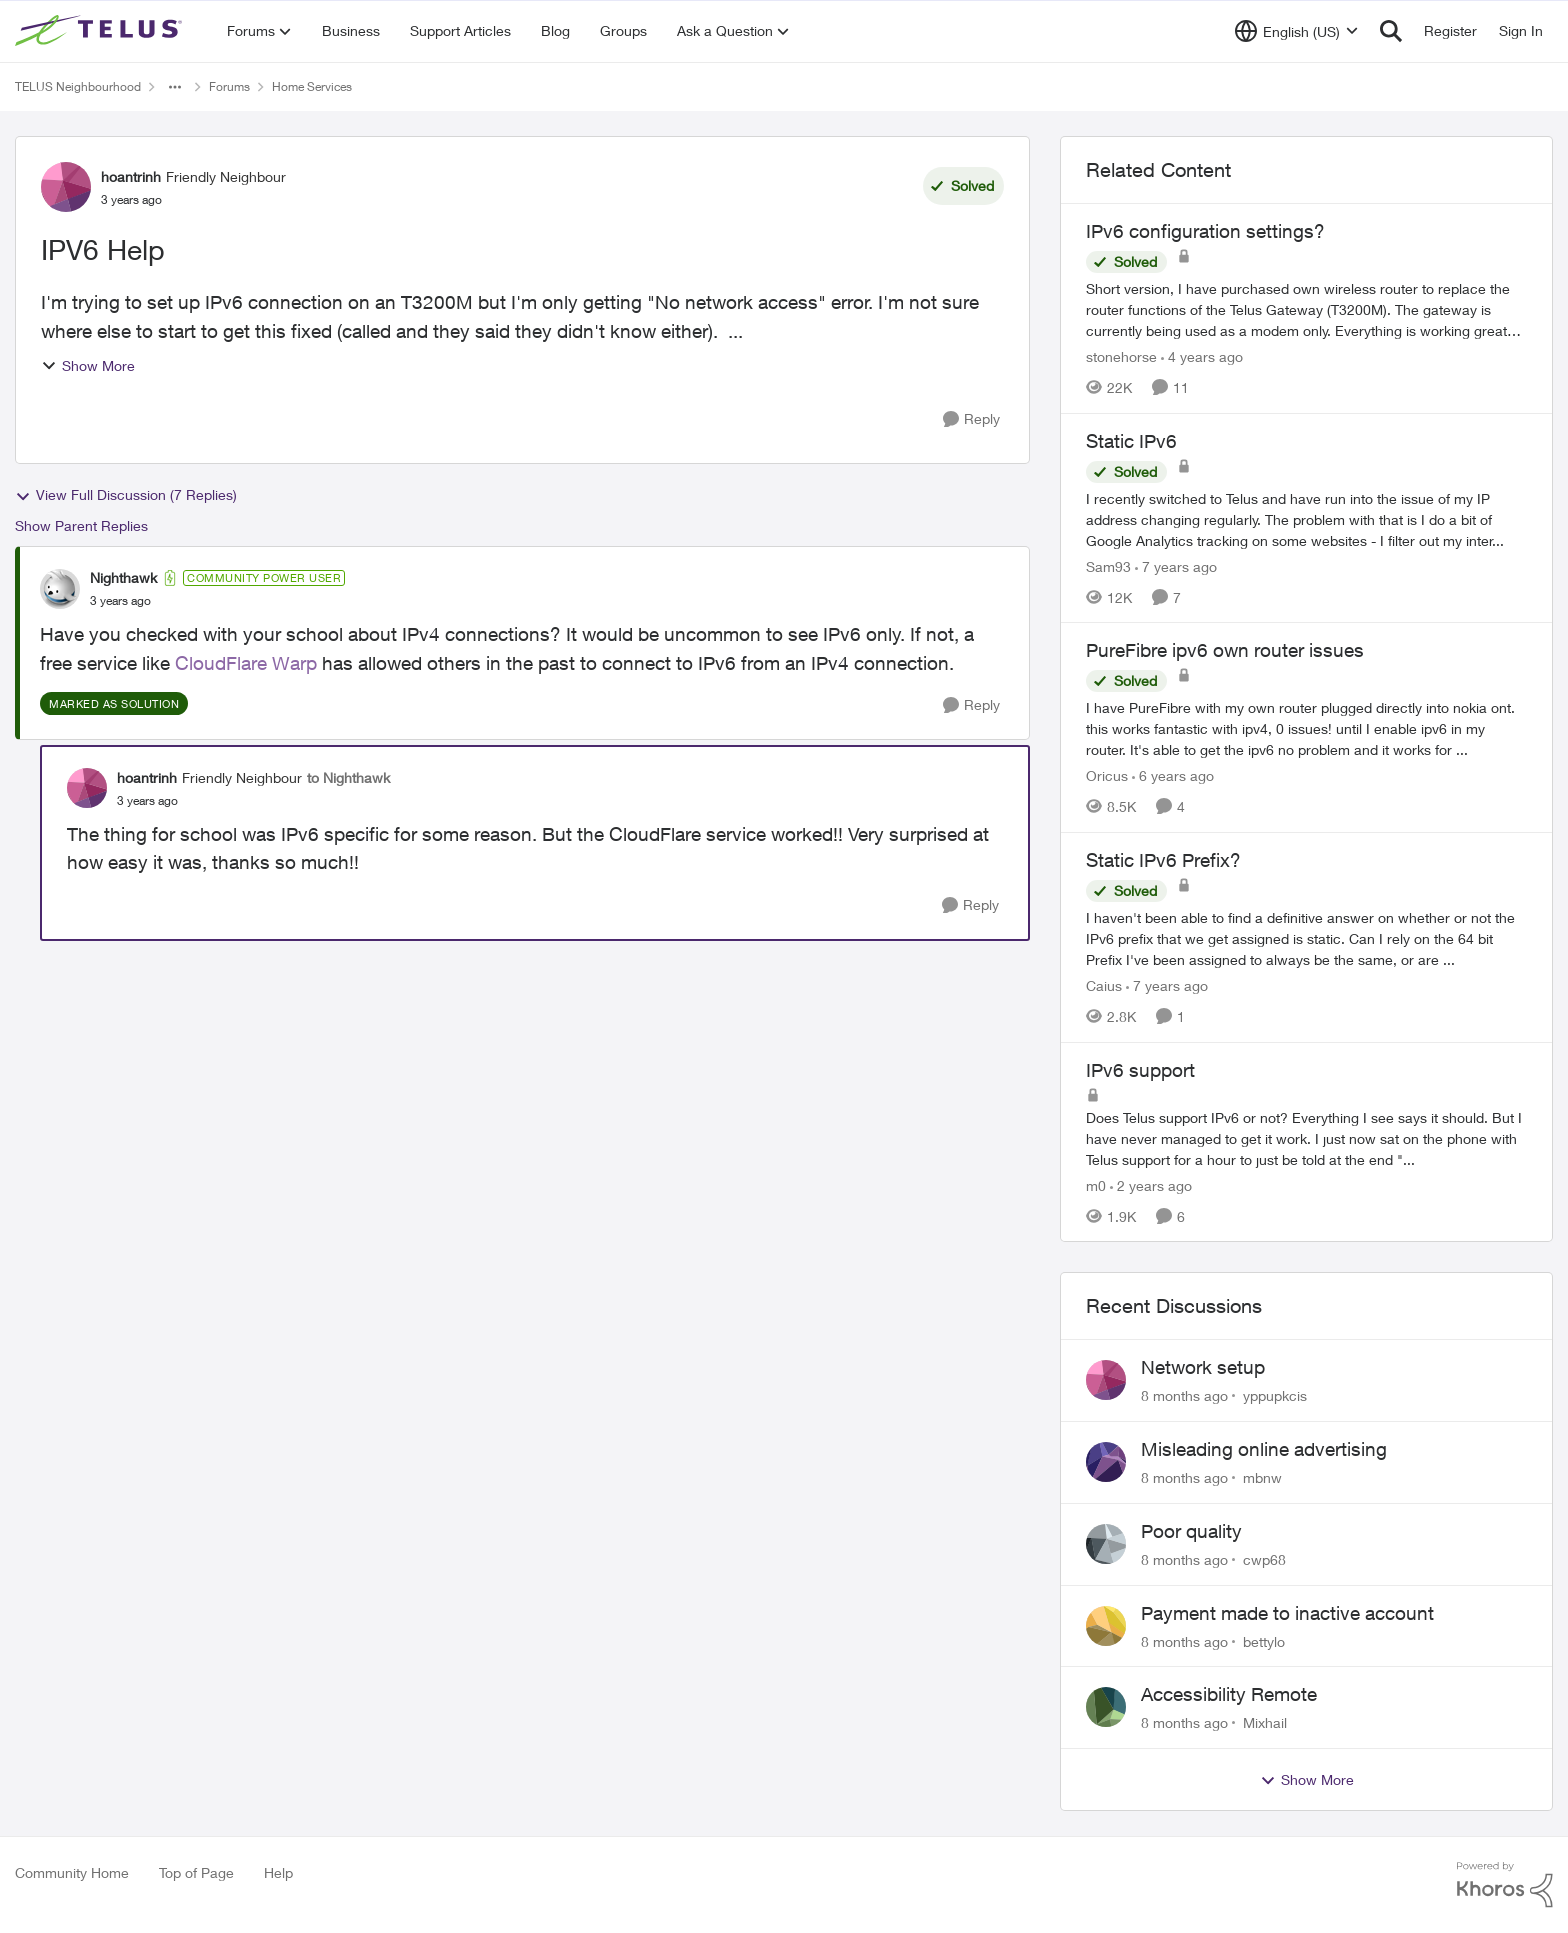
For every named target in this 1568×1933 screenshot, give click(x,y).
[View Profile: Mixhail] (1106, 1707)
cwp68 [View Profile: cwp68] (1264, 1559)
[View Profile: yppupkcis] (1106, 1380)
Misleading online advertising (1264, 1449)
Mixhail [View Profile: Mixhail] (1265, 1722)
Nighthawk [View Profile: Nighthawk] (123, 577)
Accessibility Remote (1229, 1694)
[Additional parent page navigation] (175, 87)
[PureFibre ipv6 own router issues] (1306, 728)
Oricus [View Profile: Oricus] (1107, 775)
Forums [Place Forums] (229, 86)
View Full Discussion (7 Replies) (126, 495)
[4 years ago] (1202, 356)
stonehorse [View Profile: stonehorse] (1121, 356)
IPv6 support (1140, 1070)
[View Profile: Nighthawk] (60, 589)
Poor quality (1191, 1531)
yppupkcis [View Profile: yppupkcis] (1275, 1395)
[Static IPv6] (1306, 518)
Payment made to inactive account (1287, 1613)
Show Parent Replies (81, 525)
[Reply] (971, 419)
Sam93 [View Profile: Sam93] (1108, 565)
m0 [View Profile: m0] (1096, 1184)
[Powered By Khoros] (1505, 1885)
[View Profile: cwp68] (1106, 1544)
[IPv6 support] (1306, 1137)
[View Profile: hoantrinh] (66, 187)
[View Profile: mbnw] (1106, 1462)
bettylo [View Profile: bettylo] (1264, 1640)
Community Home (72, 1872)
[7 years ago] (1176, 565)
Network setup (1203, 1367)
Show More (88, 365)
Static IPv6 (1131, 441)
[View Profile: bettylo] (1106, 1626)
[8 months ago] (1184, 1395)
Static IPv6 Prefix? (1163, 860)
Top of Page (196, 1872)
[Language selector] (1296, 31)
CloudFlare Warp (246, 663)
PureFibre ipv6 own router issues (1225, 650)
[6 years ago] (1173, 775)
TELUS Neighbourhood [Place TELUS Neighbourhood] (78, 86)
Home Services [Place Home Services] (312, 86)
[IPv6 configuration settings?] (1306, 309)
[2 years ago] (1151, 1184)
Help (278, 1872)
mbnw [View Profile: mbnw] (1262, 1477)
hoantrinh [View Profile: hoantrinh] (131, 176)
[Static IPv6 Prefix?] (1306, 938)
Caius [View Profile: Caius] (1104, 985)
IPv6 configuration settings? (1205, 231)
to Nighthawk (348, 777)
